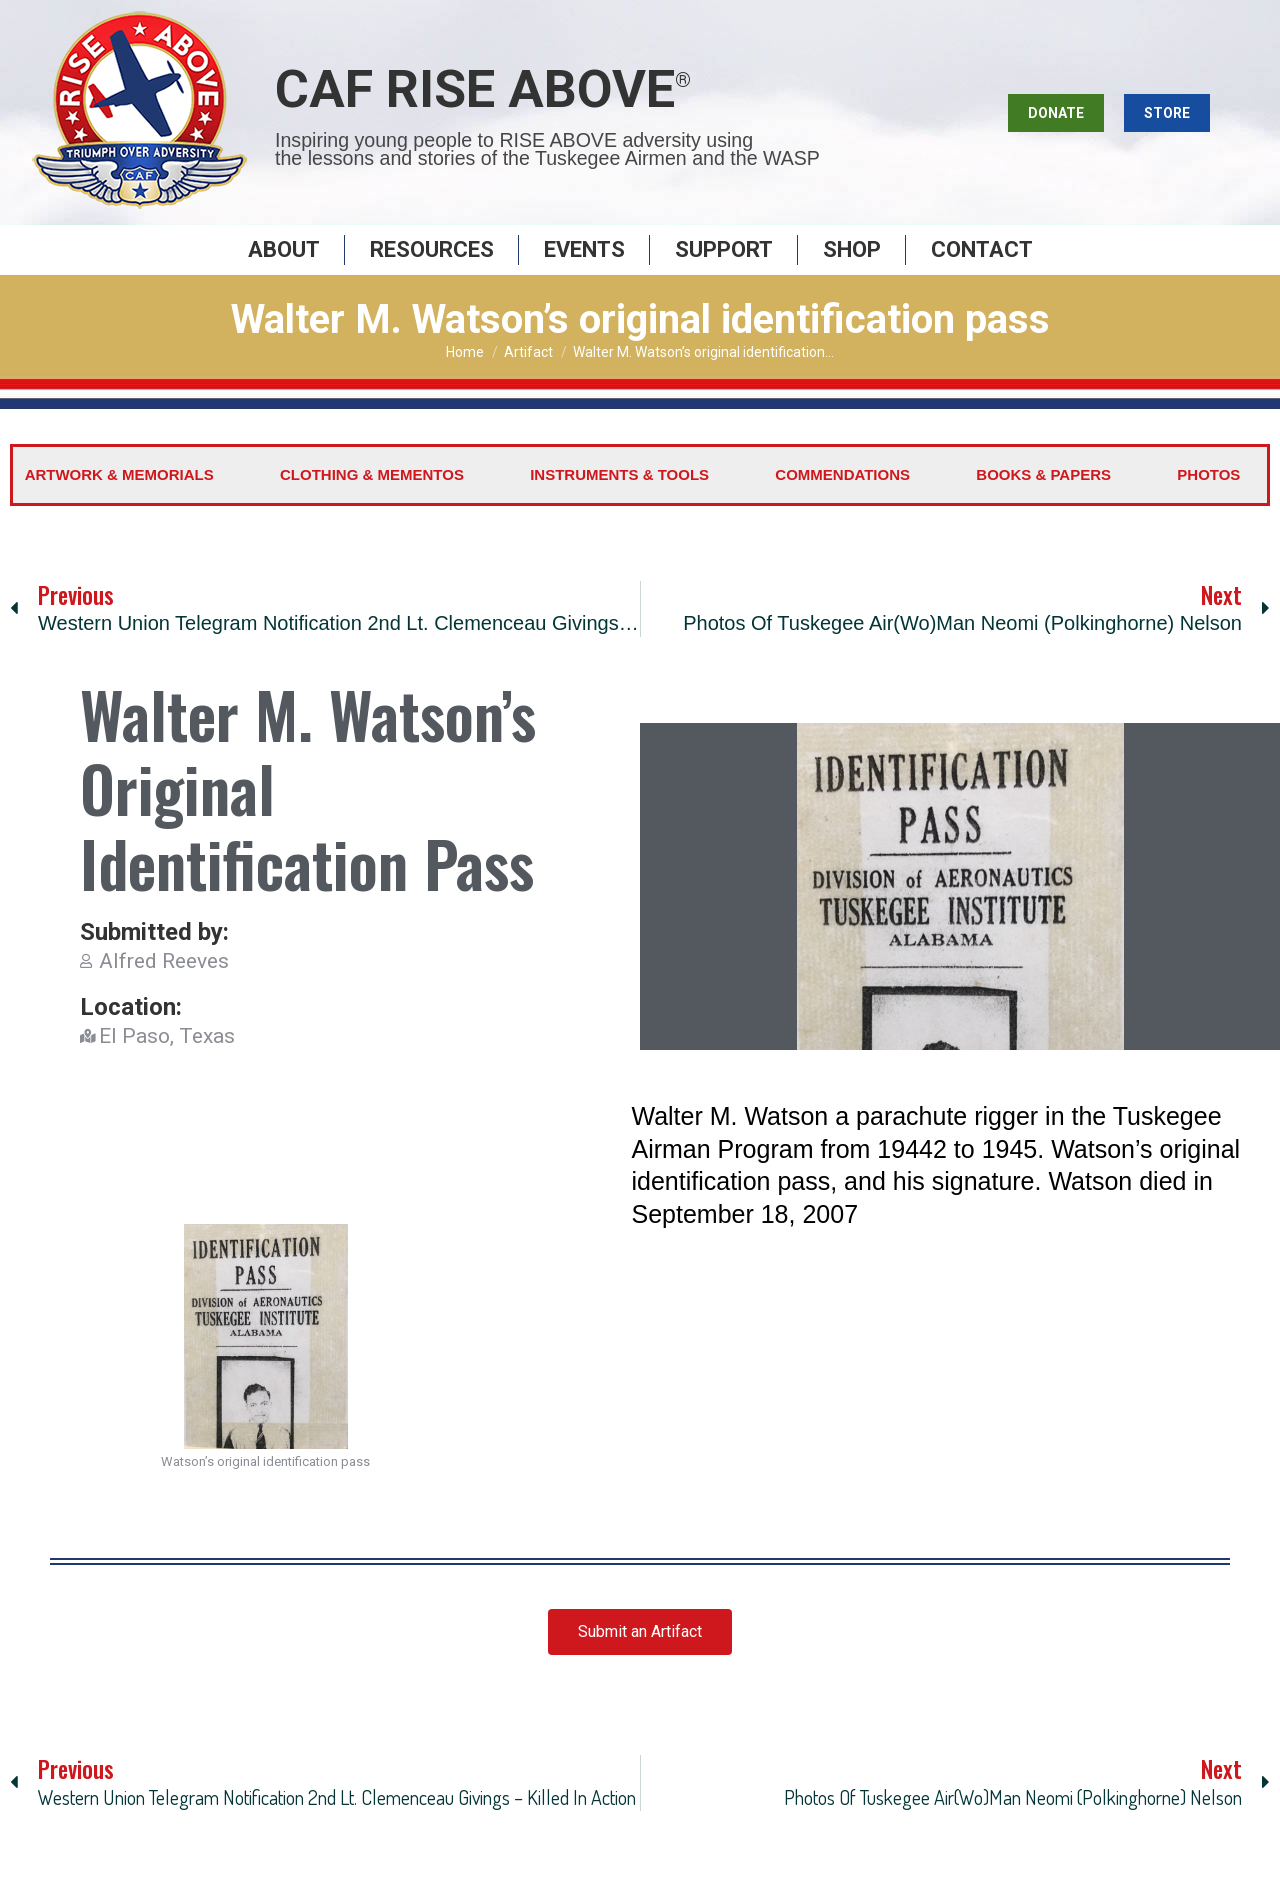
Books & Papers (1043, 499)
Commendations (842, 499)
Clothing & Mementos (372, 499)
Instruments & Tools (619, 499)
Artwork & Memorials (119, 499)
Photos (1208, 499)
